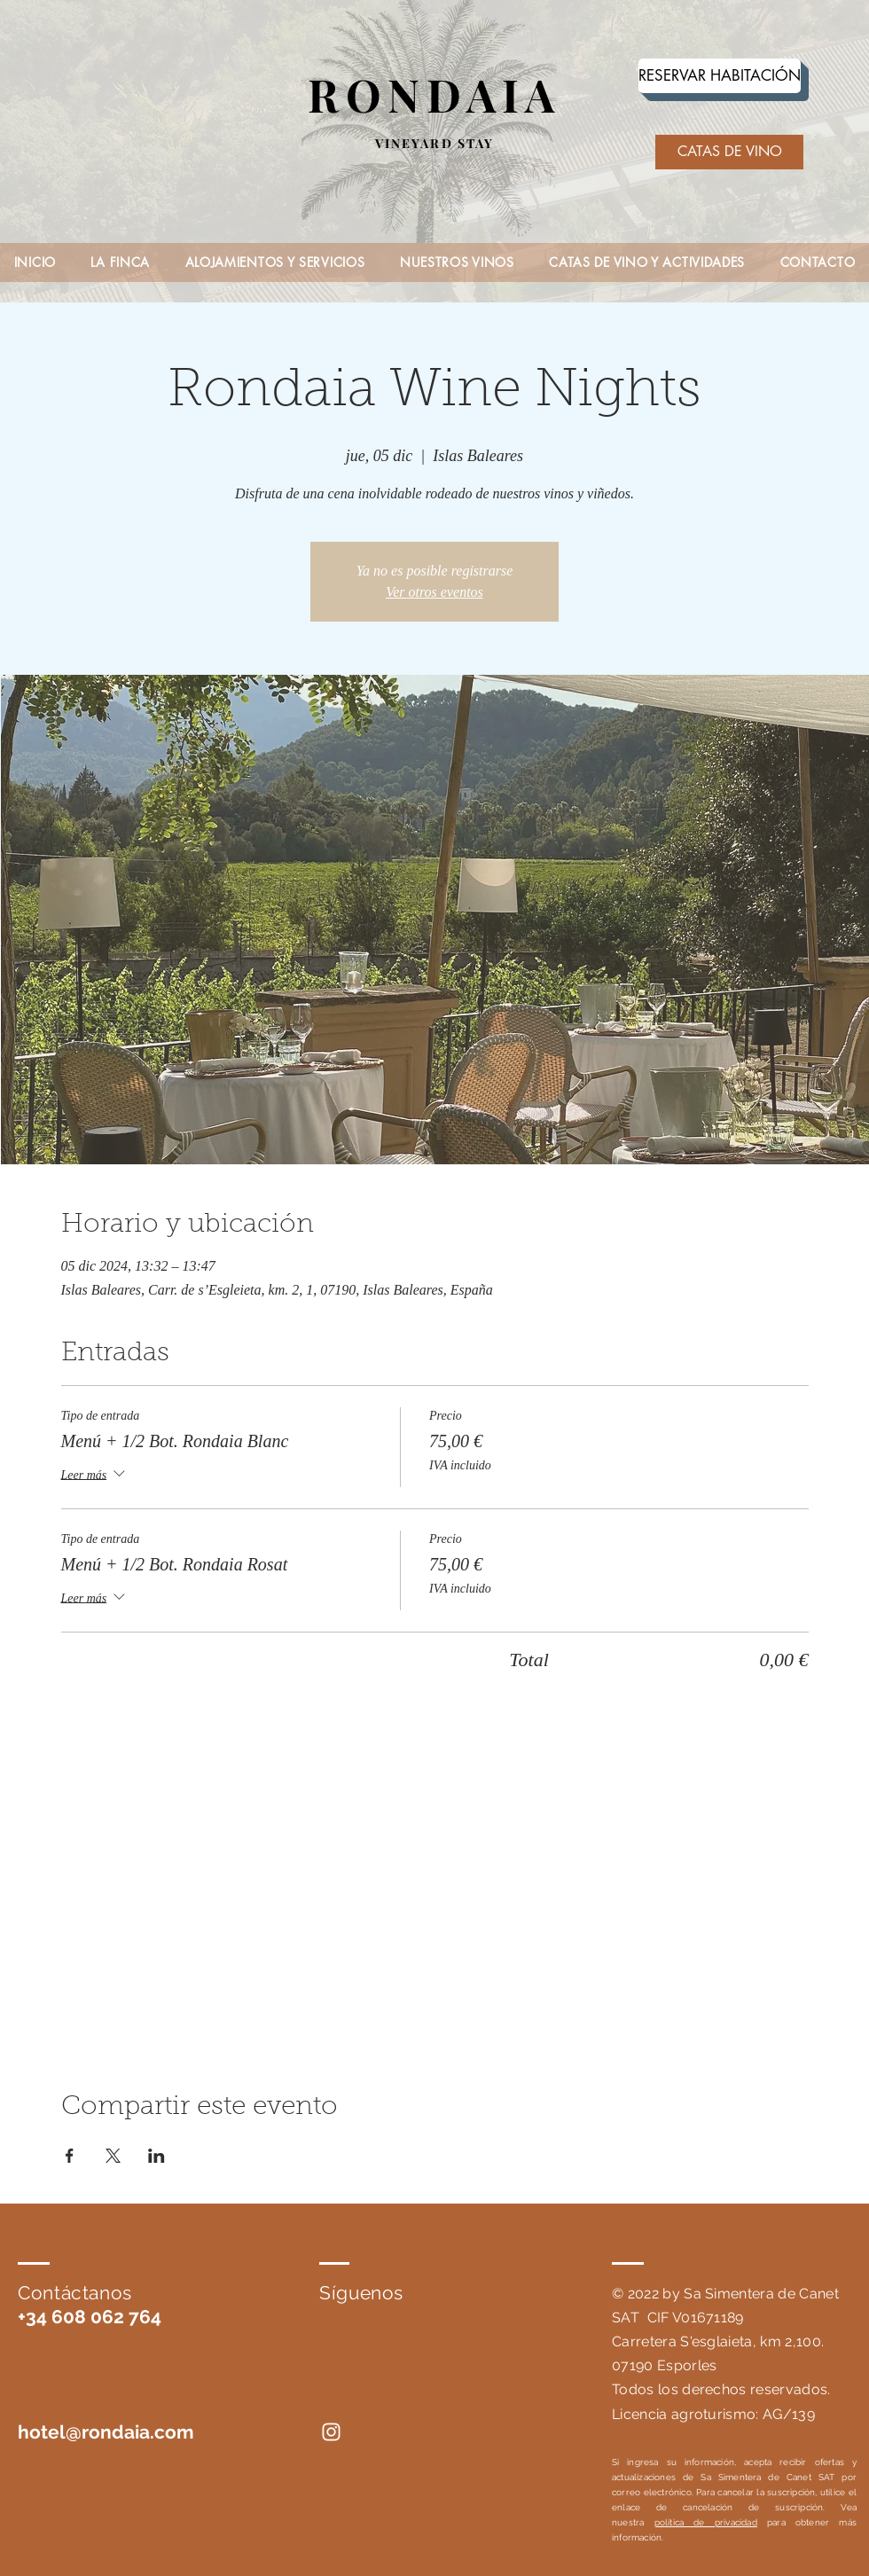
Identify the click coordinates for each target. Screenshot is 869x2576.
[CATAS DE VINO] (729, 152)
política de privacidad (705, 2522)
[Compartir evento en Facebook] (69, 2156)
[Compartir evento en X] (113, 2156)
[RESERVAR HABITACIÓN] (719, 76)
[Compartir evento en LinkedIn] (156, 2156)
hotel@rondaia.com (106, 2432)
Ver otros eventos (434, 591)
